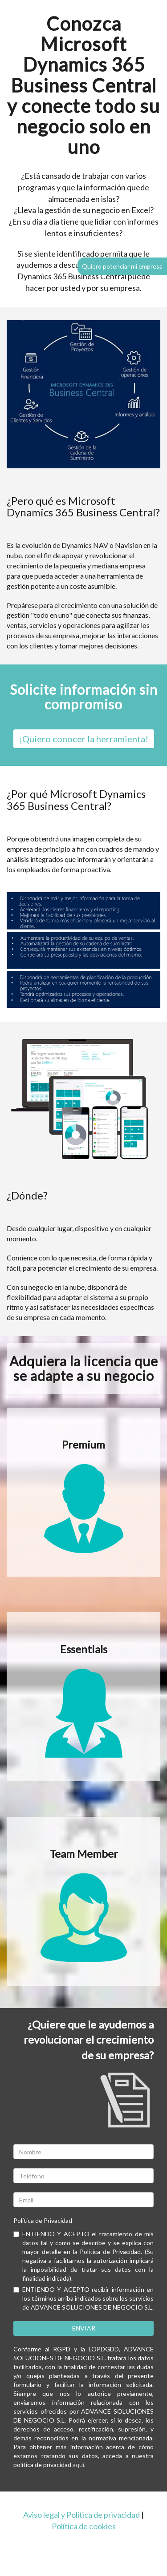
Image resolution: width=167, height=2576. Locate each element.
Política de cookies (84, 2526)
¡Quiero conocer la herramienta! (83, 738)
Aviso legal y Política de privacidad (81, 2515)
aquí (78, 2464)
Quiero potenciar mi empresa (122, 266)
